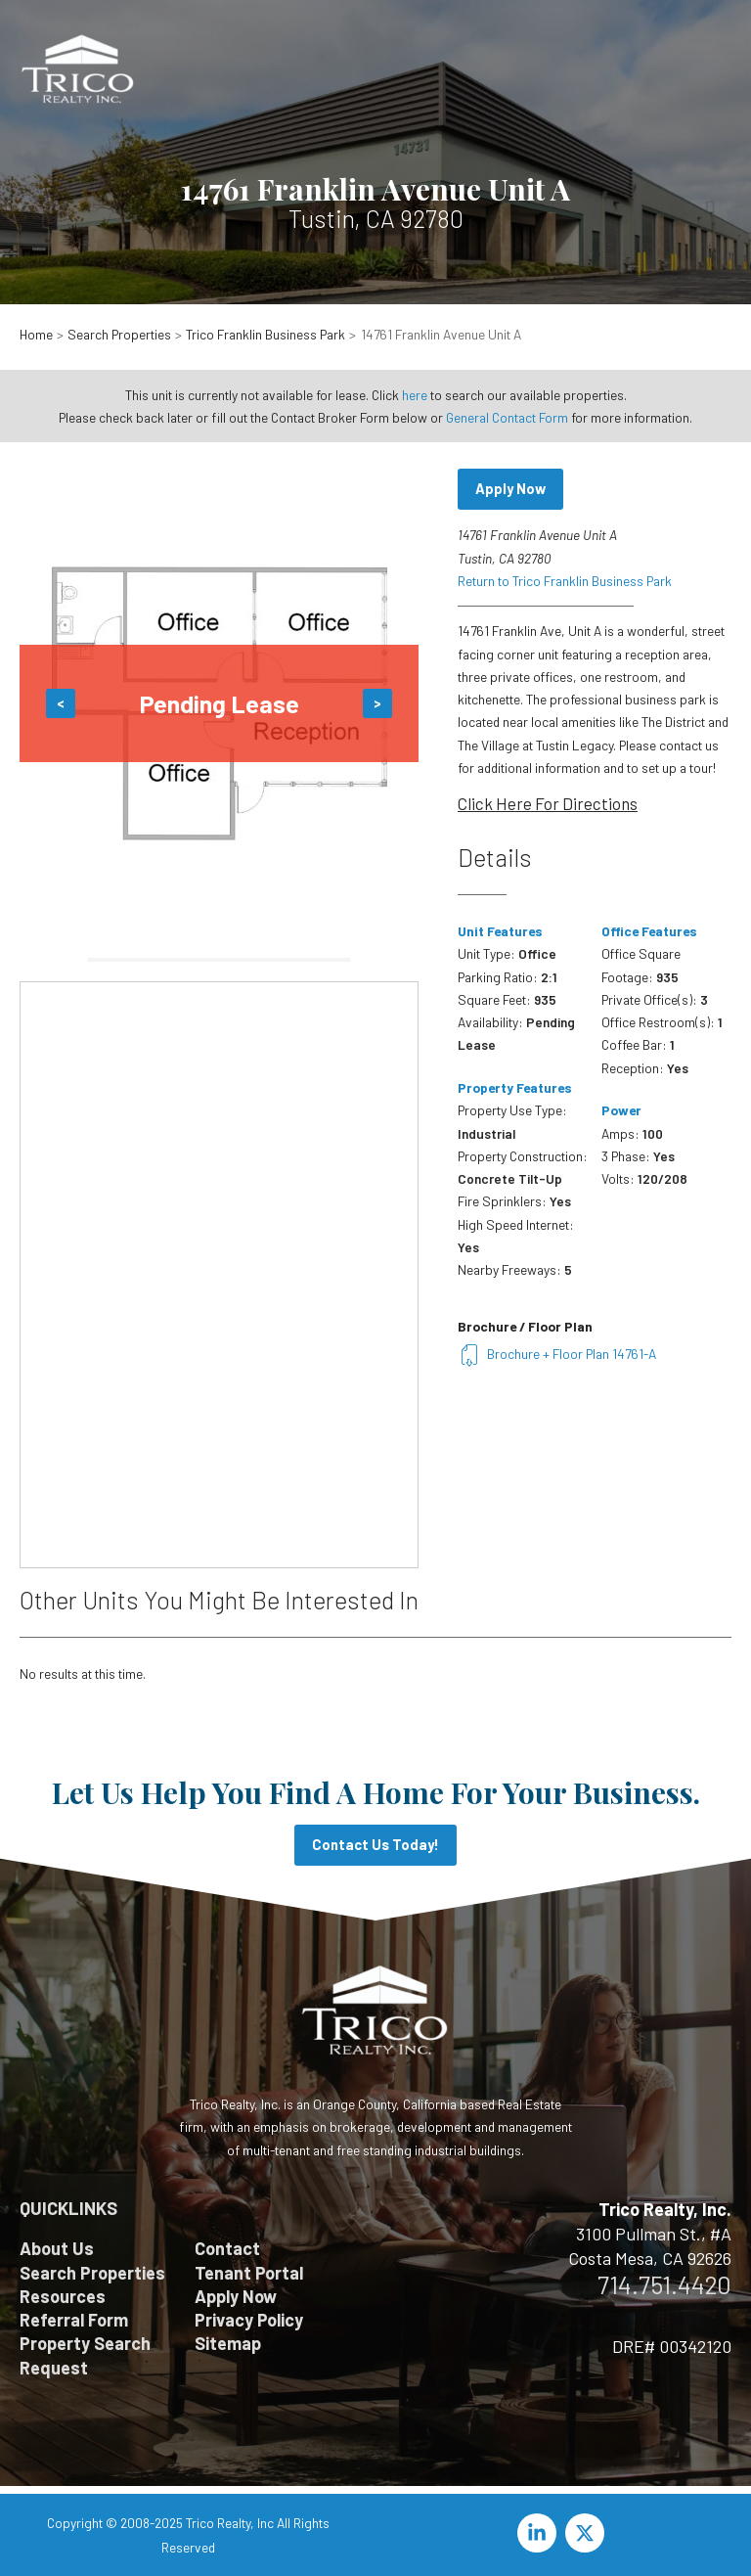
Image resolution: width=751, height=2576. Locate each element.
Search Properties (92, 2272)
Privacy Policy (249, 2319)
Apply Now (510, 488)
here (414, 394)
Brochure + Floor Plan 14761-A (557, 1353)
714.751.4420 (664, 2284)
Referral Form (74, 2319)
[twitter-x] (587, 2533)
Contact (227, 2248)
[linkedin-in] (539, 2533)
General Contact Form (507, 417)
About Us (57, 2248)
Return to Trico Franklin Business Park (565, 580)
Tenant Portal (249, 2272)
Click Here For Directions (548, 803)
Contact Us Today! (375, 1844)
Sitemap (228, 2343)
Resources (63, 2296)
